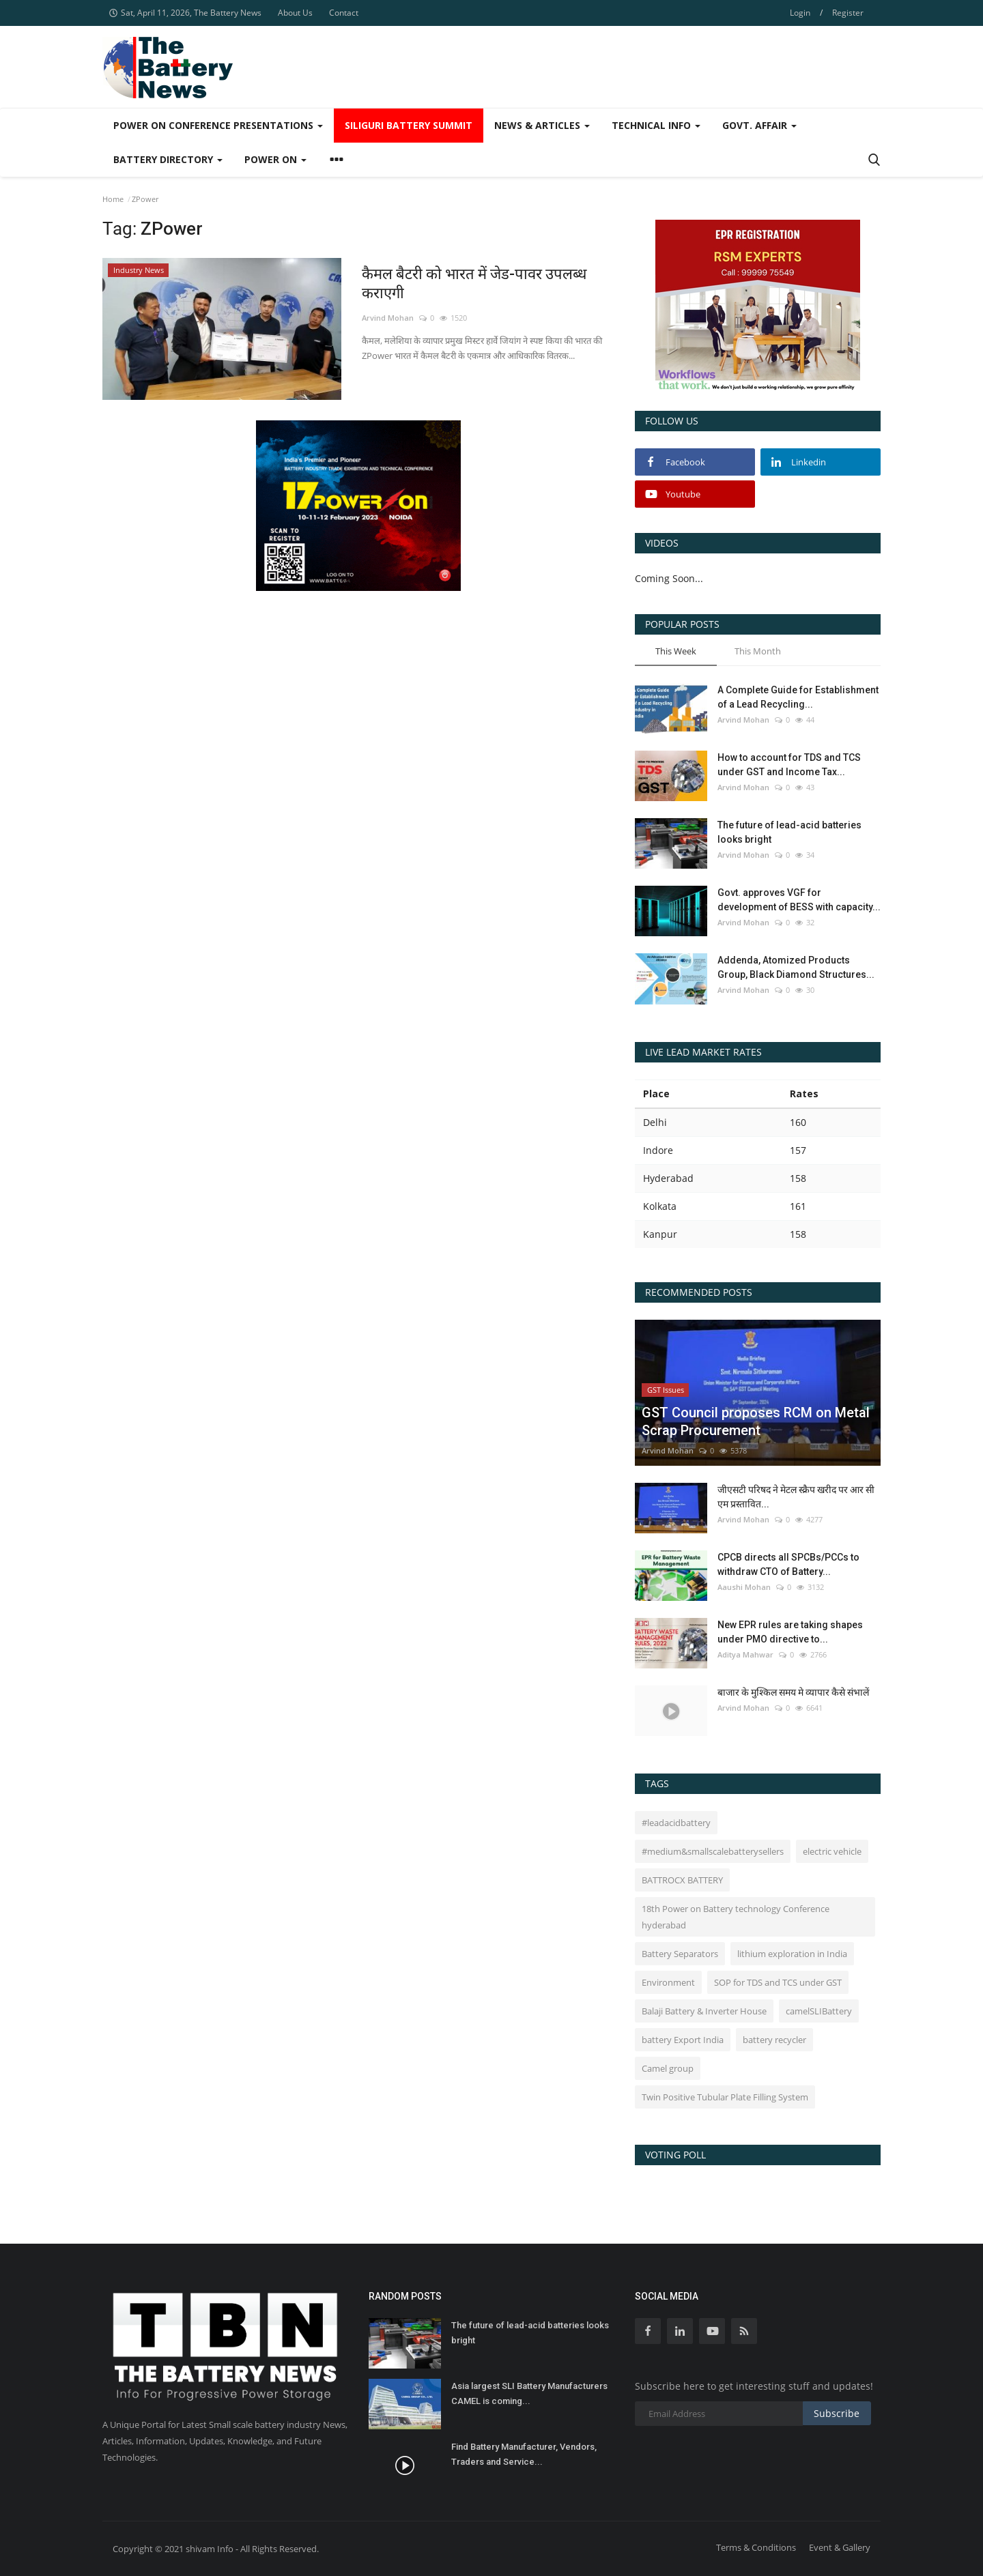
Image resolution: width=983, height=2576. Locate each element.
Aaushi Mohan (744, 1587)
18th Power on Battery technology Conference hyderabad (735, 1916)
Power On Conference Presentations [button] (218, 125)
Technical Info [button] (656, 125)
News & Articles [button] (542, 125)
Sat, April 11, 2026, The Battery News (185, 12)
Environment (668, 1982)
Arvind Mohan (388, 318)
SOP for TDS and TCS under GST (778, 1982)
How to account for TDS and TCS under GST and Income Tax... (789, 764)
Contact (343, 12)
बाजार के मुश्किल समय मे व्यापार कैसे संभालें (793, 1692)
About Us (295, 12)
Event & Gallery (839, 2547)
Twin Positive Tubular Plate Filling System (725, 2097)
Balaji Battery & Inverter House (704, 2011)
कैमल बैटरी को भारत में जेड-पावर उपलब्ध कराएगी (474, 283)
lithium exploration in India (792, 1954)
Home (113, 199)
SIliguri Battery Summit (408, 125)
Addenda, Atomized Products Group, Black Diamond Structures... (795, 967)
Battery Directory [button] (168, 159)
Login (800, 12)
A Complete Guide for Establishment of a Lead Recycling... (798, 697)
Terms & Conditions (756, 2547)
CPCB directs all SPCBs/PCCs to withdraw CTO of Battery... (788, 1564)
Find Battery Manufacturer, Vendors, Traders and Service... (524, 2454)
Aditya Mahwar (745, 1654)
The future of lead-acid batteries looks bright (789, 832)
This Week (675, 651)
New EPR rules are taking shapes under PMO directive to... (790, 1632)
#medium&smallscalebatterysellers (713, 1851)
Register (848, 12)
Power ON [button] (275, 159)
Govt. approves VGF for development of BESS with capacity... (799, 899)
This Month (758, 651)
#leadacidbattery (676, 1823)
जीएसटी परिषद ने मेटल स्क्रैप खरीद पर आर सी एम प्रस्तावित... (795, 1496)
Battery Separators (680, 1954)
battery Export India (683, 2040)
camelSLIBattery (819, 2011)
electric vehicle (832, 1851)
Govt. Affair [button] (759, 125)
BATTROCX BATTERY (682, 1880)
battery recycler (774, 2040)
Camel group (668, 2068)
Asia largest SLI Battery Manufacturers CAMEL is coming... (529, 2393)
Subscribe (836, 2413)
